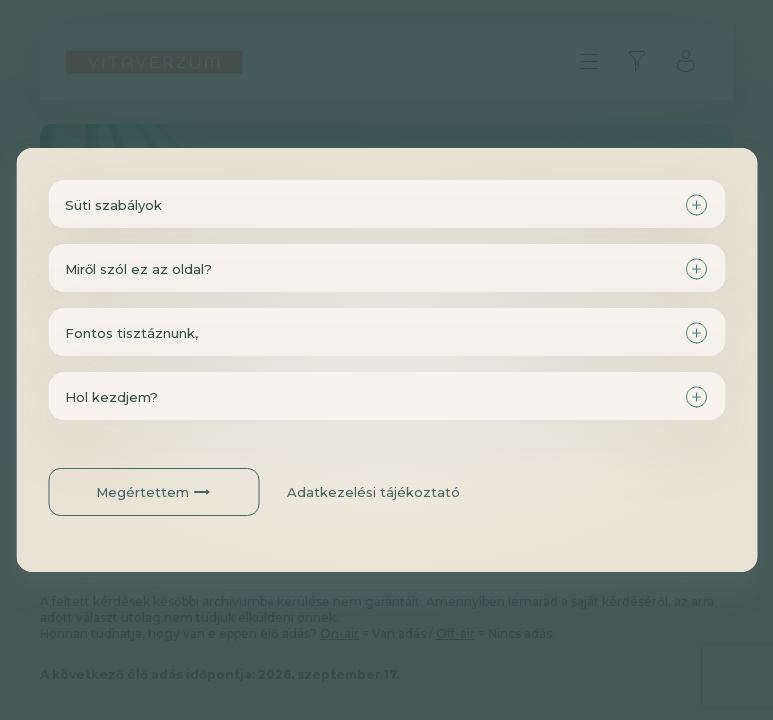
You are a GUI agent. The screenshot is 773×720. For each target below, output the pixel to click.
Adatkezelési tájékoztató (373, 492)
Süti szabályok (113, 205)
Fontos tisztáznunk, (131, 333)
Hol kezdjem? (111, 397)
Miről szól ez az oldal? (138, 269)
